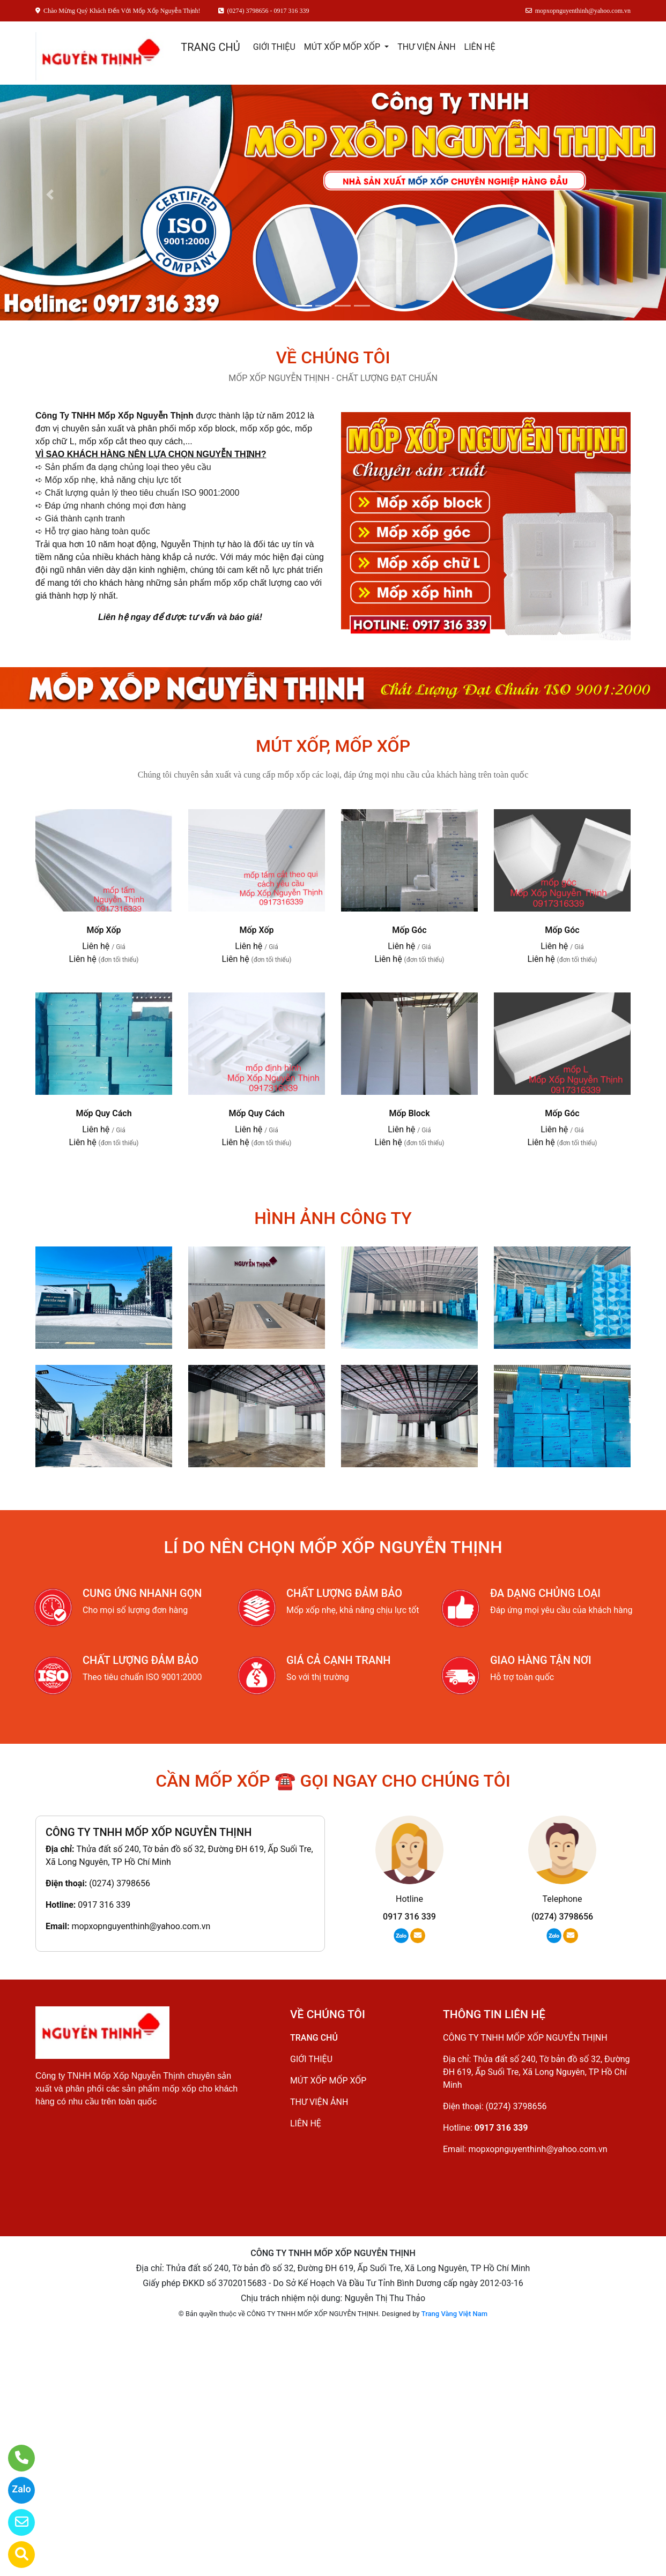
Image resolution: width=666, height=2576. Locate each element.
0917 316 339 (104, 1905)
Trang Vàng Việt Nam (454, 2314)
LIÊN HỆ (479, 47)
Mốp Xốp (103, 930)
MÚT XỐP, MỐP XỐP (333, 746)
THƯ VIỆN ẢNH (426, 47)
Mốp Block (409, 1113)
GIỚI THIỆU (274, 47)
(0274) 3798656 (119, 1883)
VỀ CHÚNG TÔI (333, 357)
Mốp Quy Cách (103, 1113)
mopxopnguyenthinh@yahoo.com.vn (140, 1926)
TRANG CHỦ (210, 47)
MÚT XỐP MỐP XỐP (343, 47)
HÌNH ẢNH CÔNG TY (333, 1218)
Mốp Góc (409, 930)
